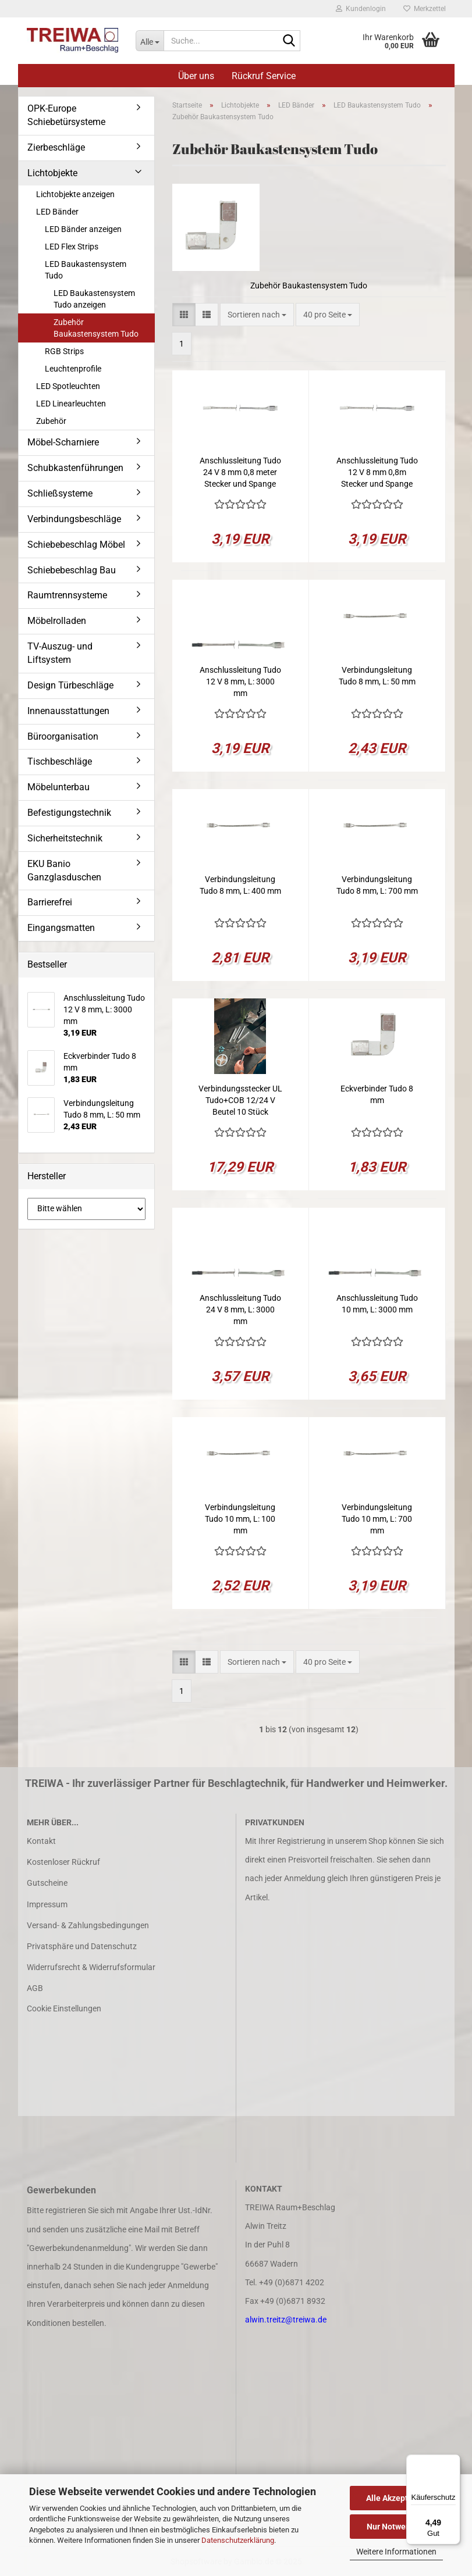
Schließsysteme (60, 493)
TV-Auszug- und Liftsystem (60, 653)
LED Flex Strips (71, 246)
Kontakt (41, 1841)
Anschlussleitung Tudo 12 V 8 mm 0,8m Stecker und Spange (377, 472)
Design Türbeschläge (70, 685)
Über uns (196, 75)
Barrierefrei (49, 902)
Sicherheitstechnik (64, 838)
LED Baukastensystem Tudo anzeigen (94, 298)
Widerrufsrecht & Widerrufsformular (91, 1967)
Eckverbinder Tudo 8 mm (376, 1094)
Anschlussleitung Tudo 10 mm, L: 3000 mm (377, 1303)
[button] (184, 314)
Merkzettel (424, 9)
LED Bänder (57, 211)
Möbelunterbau (58, 787)
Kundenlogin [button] (361, 9)
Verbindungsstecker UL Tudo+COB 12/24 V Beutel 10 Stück (240, 1100)
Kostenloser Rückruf (63, 1862)
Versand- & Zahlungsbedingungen (88, 1925)
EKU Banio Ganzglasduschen (64, 870)
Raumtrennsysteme (67, 595)
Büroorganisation (62, 736)
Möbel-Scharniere (63, 442)
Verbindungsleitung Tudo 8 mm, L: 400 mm (240, 885)
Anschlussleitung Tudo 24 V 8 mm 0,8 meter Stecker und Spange (240, 472)
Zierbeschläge (56, 147)
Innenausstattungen (68, 710)
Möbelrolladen (56, 620)
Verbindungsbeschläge (74, 519)
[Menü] (453, 2461)
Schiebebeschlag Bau (71, 570)
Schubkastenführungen (75, 467)
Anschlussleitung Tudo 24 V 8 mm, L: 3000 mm (240, 1309)
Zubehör (51, 421)
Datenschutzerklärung (237, 2540)
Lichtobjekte (52, 173)
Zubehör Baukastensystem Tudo (96, 327)
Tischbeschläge (59, 761)
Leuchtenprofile (73, 368)
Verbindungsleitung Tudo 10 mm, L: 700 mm (377, 1519)
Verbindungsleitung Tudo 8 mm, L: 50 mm (377, 675)
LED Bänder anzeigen (83, 229)
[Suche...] (150, 40)
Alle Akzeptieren (396, 2498)
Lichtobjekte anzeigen (75, 194)
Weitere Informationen (396, 2551)
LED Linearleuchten (71, 403)
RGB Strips (64, 351)
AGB (35, 1988)
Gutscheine (47, 1883)
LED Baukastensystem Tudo (85, 269)
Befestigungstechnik (69, 812)
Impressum (47, 1904)
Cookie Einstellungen (64, 2008)
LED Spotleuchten (68, 386)
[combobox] (257, 314)
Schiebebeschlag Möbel (76, 544)
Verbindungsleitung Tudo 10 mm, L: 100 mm (240, 1519)
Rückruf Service (264, 75)
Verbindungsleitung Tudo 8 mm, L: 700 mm (377, 885)
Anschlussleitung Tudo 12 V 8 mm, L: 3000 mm (240, 681)
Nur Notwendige (397, 2526)
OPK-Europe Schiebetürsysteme (66, 115)
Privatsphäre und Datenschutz (82, 1946)
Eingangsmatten (61, 927)
